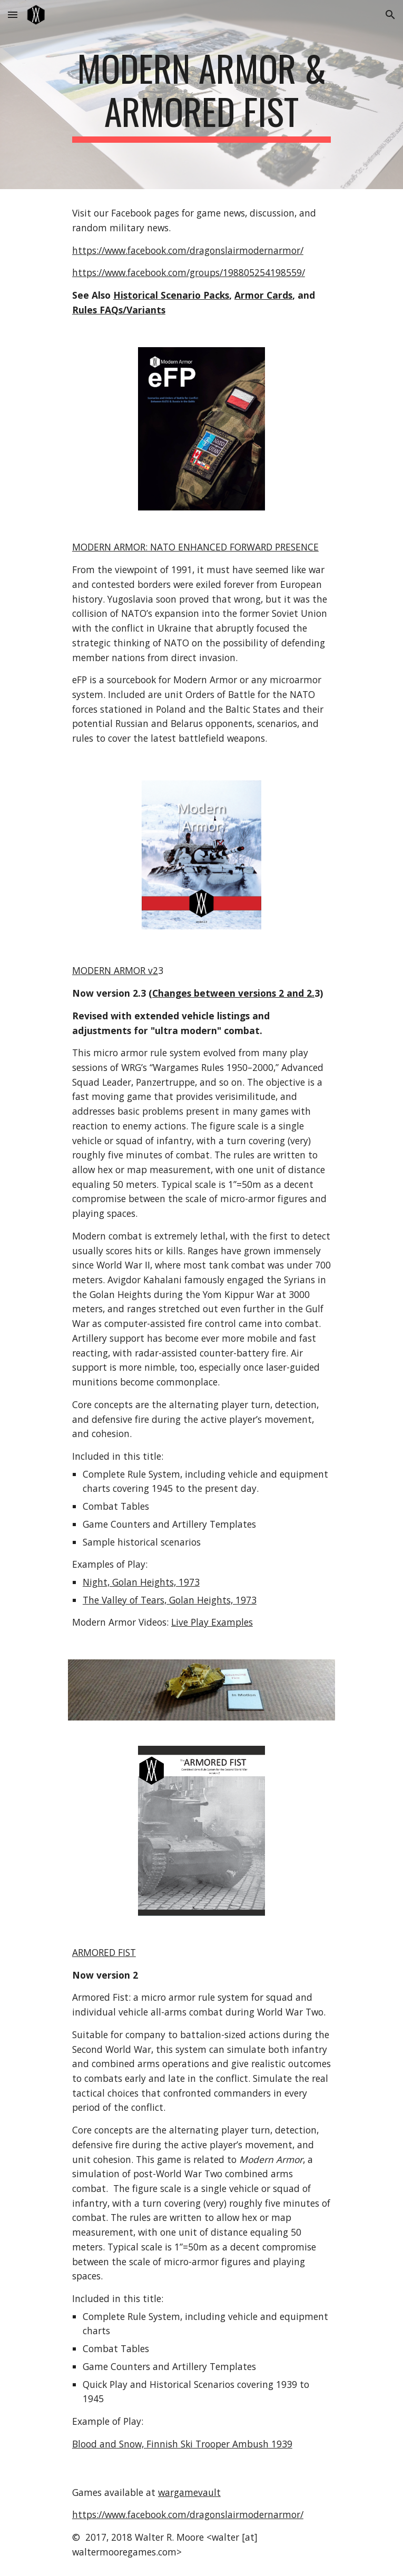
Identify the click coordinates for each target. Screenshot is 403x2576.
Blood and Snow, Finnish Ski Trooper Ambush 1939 (182, 2443)
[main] (201, 94)
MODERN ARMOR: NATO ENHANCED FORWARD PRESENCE (195, 546)
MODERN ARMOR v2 (115, 970)
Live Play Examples (212, 1622)
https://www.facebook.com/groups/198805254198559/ (188, 272)
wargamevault (189, 2492)
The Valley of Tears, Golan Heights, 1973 (170, 1600)
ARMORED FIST (104, 1952)
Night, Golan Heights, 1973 (141, 1582)
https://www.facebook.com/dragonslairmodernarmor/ (187, 250)
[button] (12, 14)
